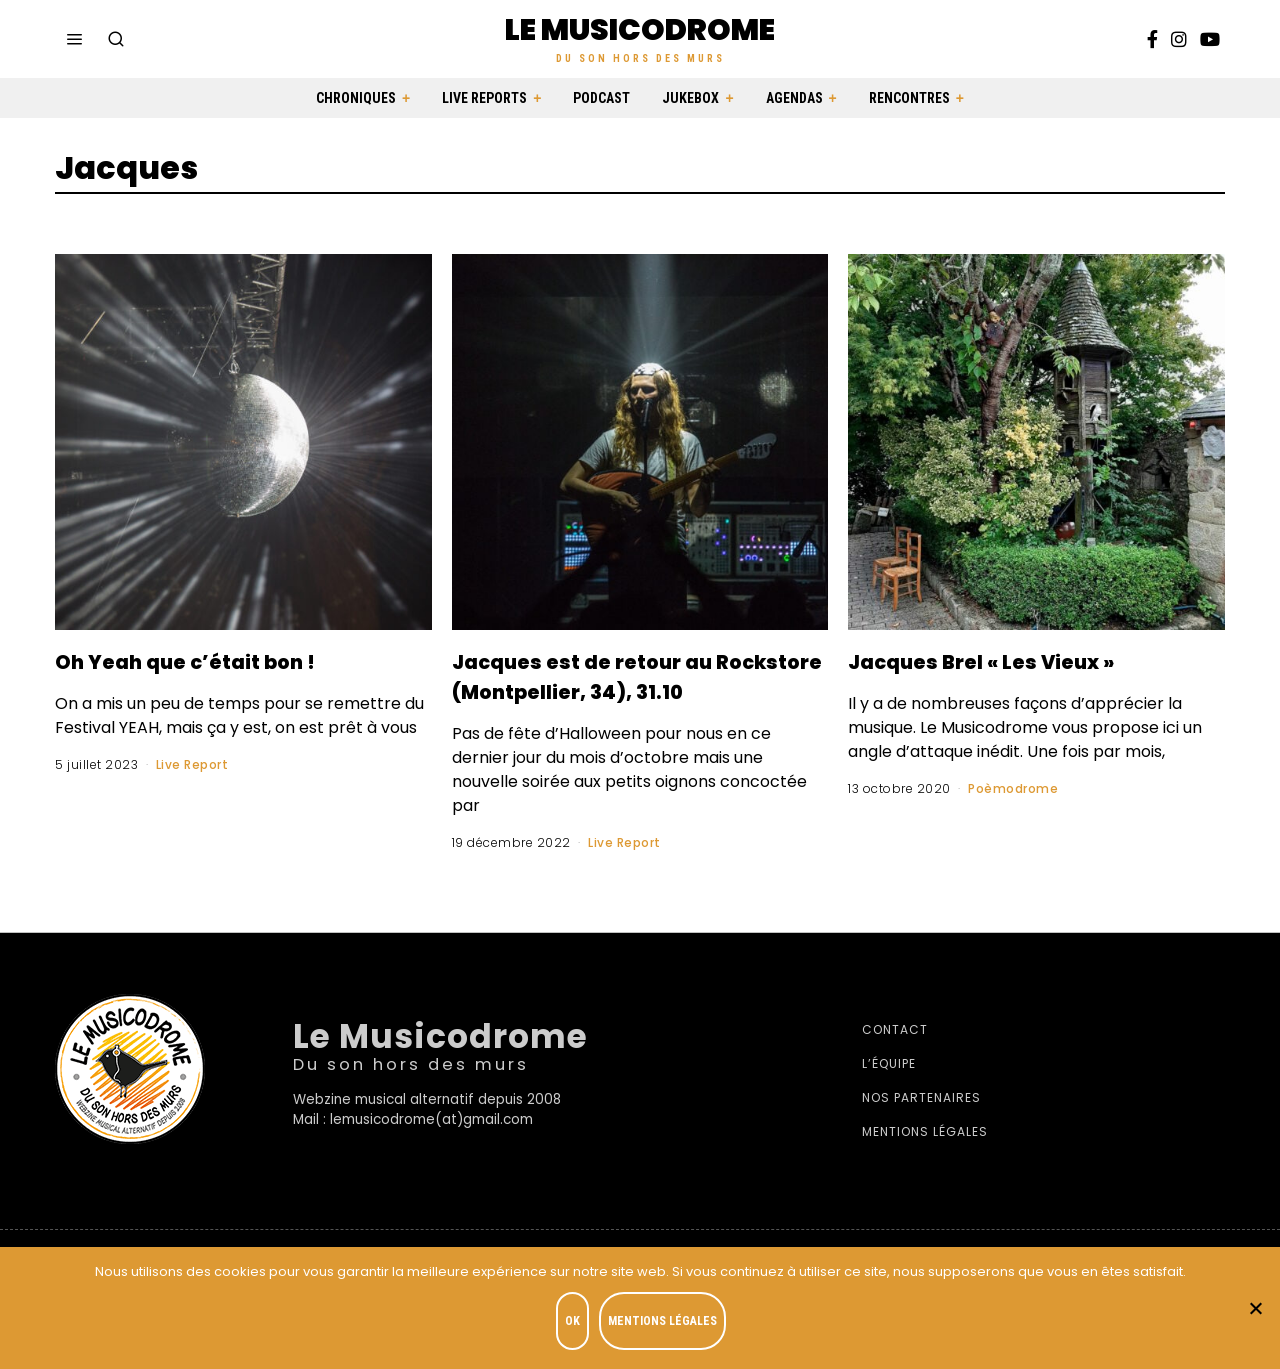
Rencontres (909, 98)
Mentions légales (925, 1161)
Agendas (794, 98)
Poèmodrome (1013, 788)
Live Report (192, 764)
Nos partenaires (921, 1127)
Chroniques (356, 98)
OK (576, 1325)
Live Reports (484, 98)
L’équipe (889, 1093)
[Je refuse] (1255, 1310)
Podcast (601, 98)
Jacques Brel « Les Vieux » (1022, 660)
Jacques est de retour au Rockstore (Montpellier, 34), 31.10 (621, 690)
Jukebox (690, 98)
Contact (895, 1059)
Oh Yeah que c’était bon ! (225, 660)
